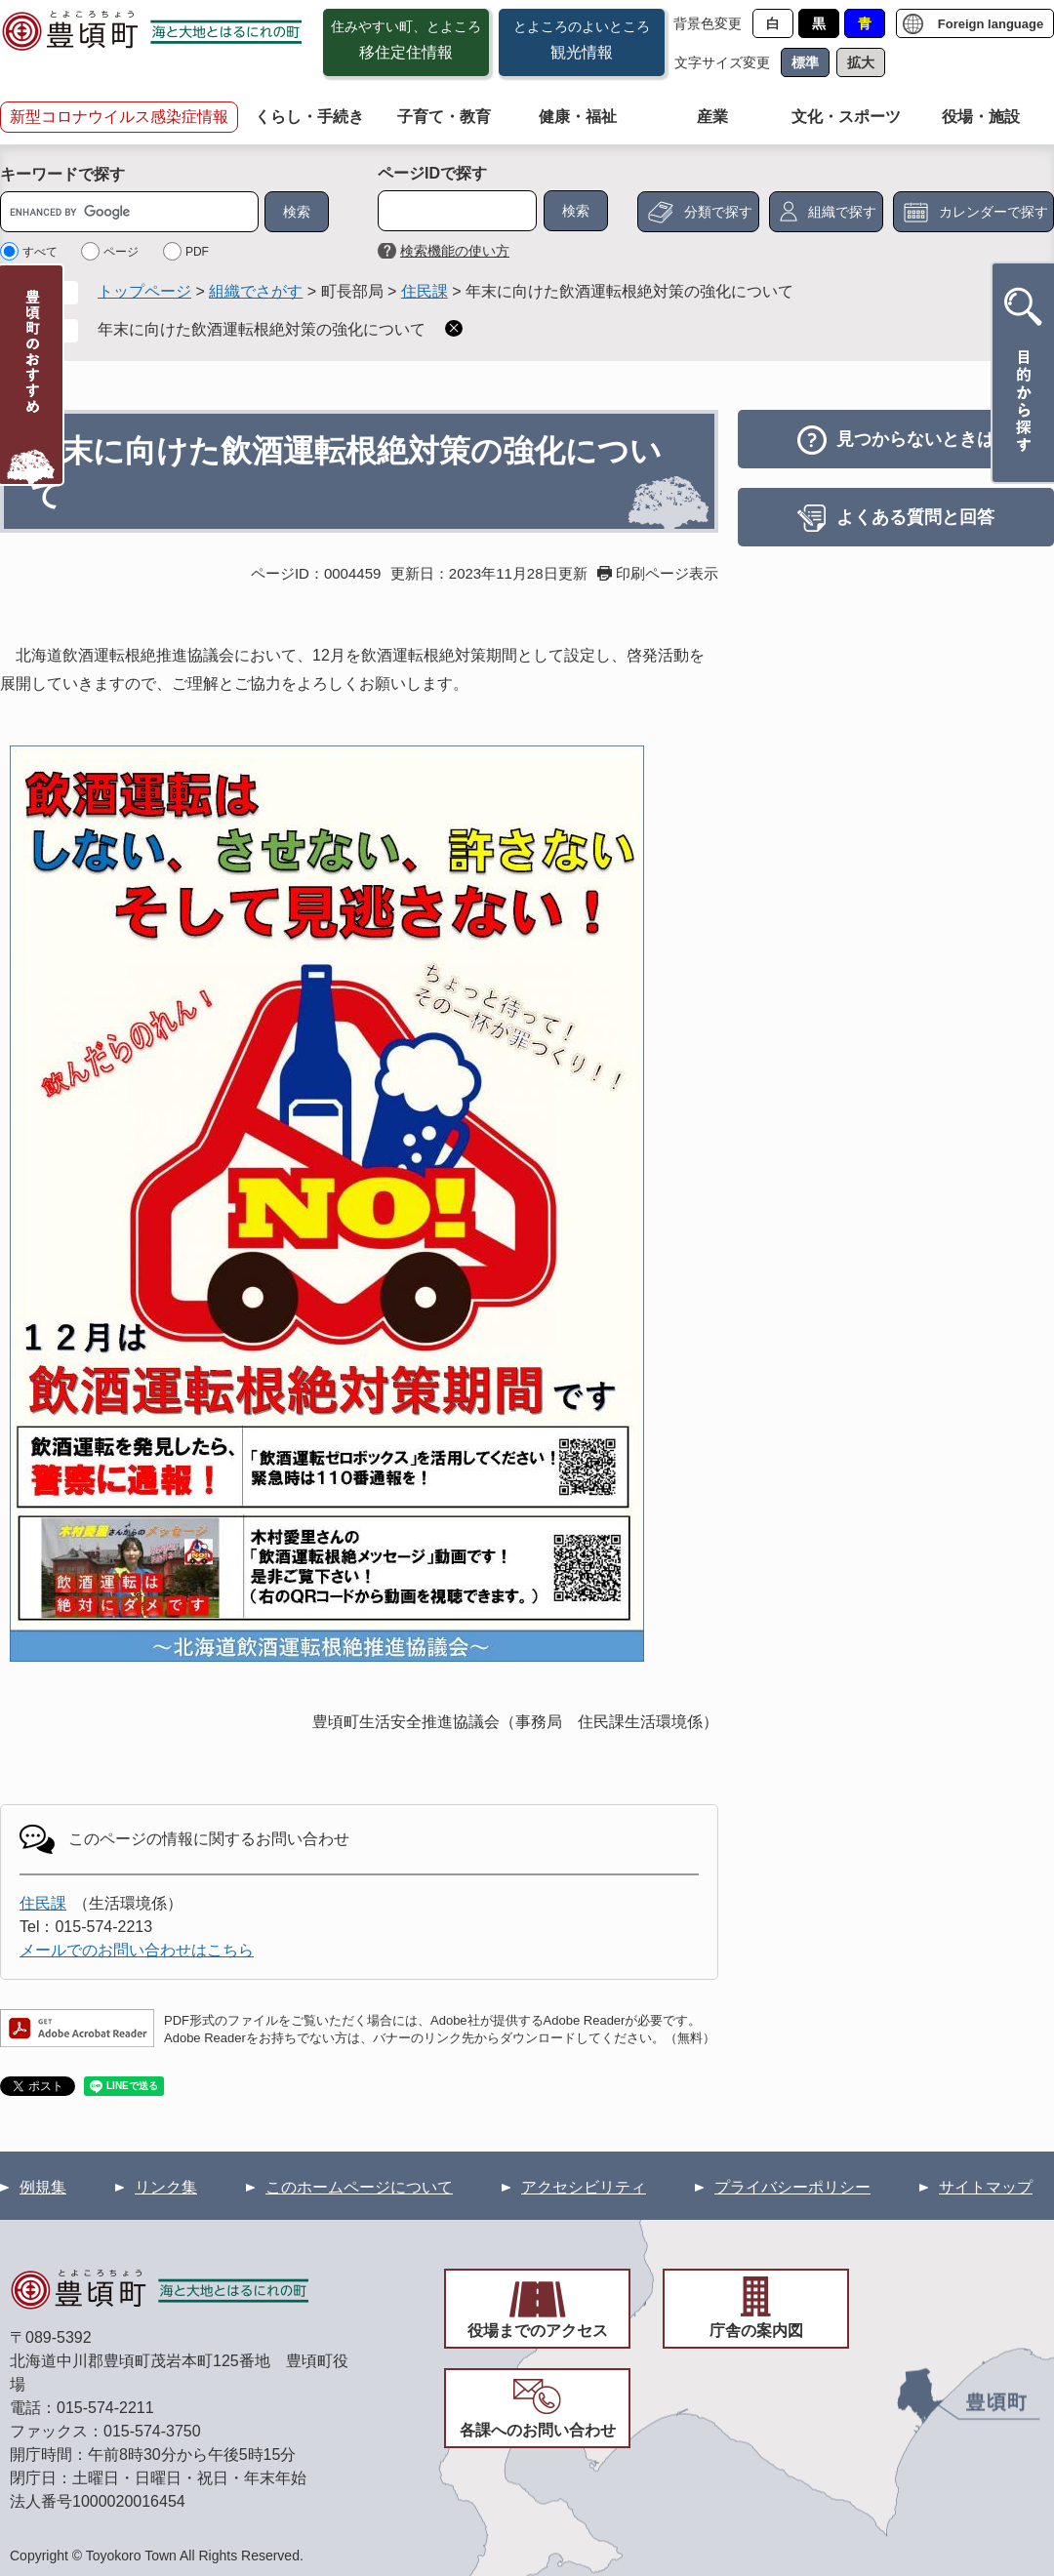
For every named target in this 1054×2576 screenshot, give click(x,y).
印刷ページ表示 (667, 573)
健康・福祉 (578, 116)
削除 (454, 328)
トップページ (144, 291)
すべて (40, 252)
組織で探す (842, 212)
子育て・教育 (444, 116)
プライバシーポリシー (792, 2187)
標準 (805, 62)
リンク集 (166, 2187)
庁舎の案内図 (756, 2330)
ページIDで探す (432, 173)
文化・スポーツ (846, 116)
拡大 (860, 62)
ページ (121, 252)
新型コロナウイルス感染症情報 (119, 116)
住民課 (424, 291)
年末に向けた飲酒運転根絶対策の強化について (262, 329)
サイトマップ (986, 2187)
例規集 (43, 2187)
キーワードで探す (62, 174)
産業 (712, 116)
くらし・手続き (309, 116)
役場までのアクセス (537, 2330)
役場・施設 (981, 116)
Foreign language (990, 24)
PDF (197, 252)
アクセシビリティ (583, 2187)
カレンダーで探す (993, 212)
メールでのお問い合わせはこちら (137, 1950)
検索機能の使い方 (454, 251)
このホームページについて (359, 2187)
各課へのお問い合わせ (538, 2430)
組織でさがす (256, 291)
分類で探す (718, 212)
